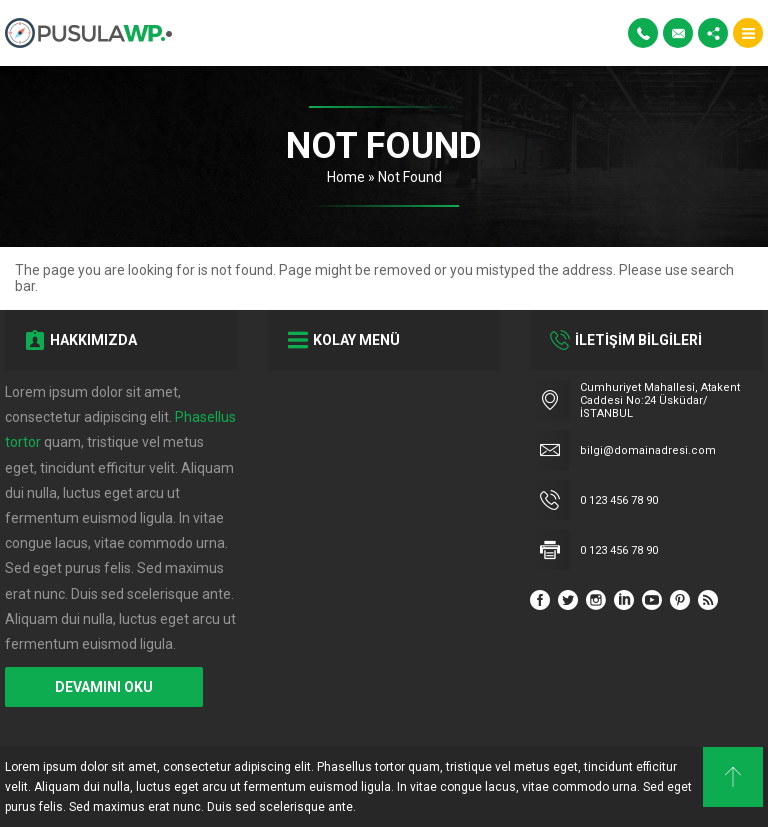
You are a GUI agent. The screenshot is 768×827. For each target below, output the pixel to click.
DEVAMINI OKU (104, 687)
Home (346, 177)
